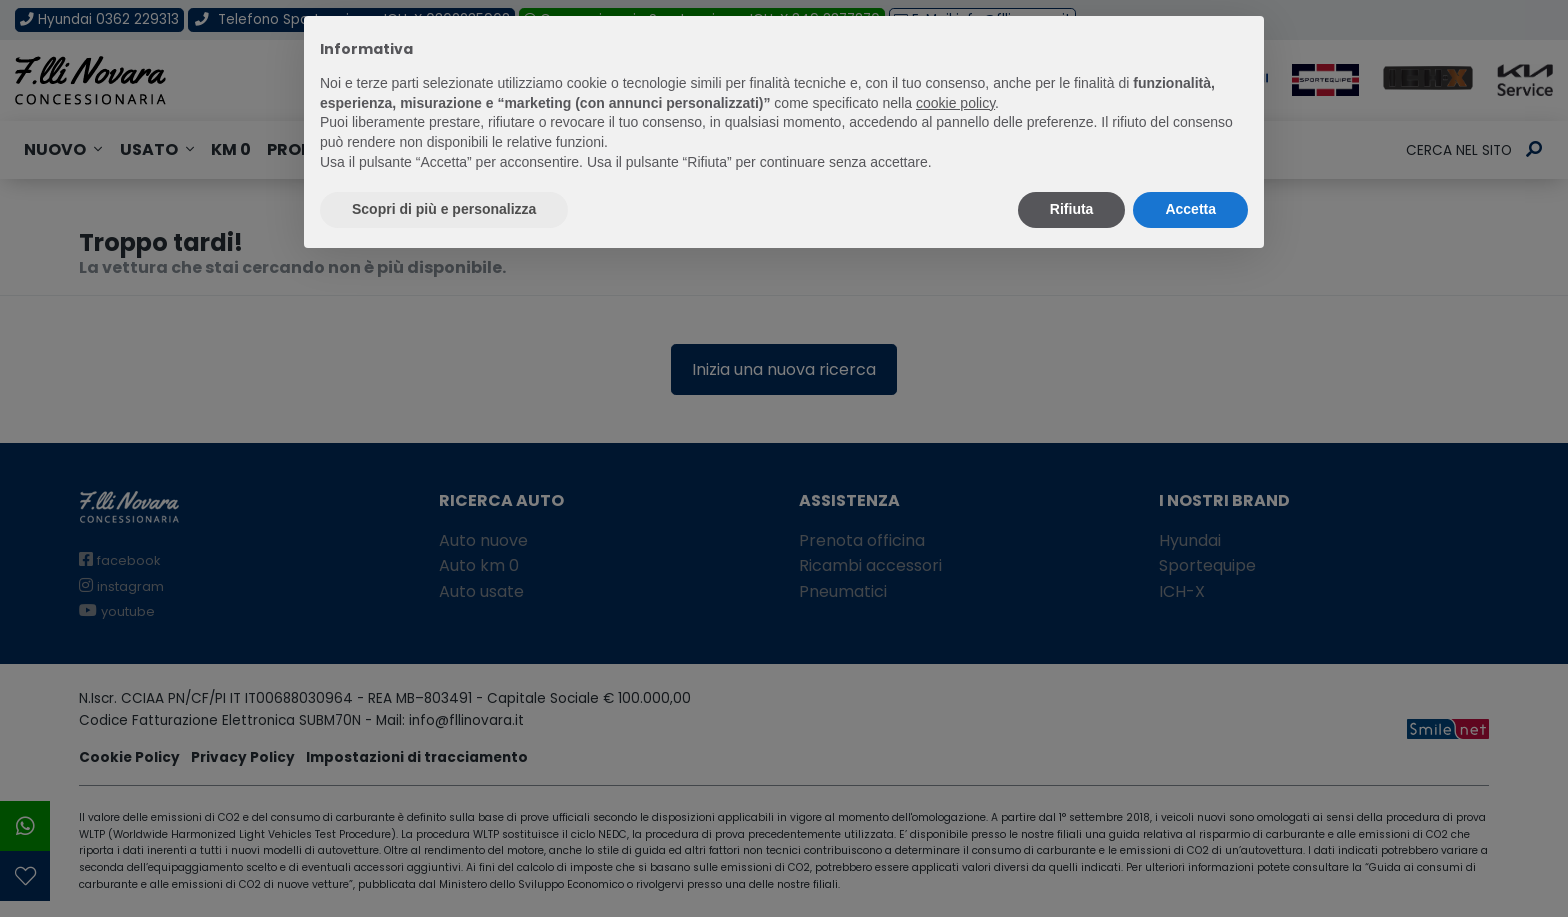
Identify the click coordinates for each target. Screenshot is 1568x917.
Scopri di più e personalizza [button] (444, 209)
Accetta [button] (1190, 209)
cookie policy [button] (955, 103)
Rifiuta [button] (1072, 209)
